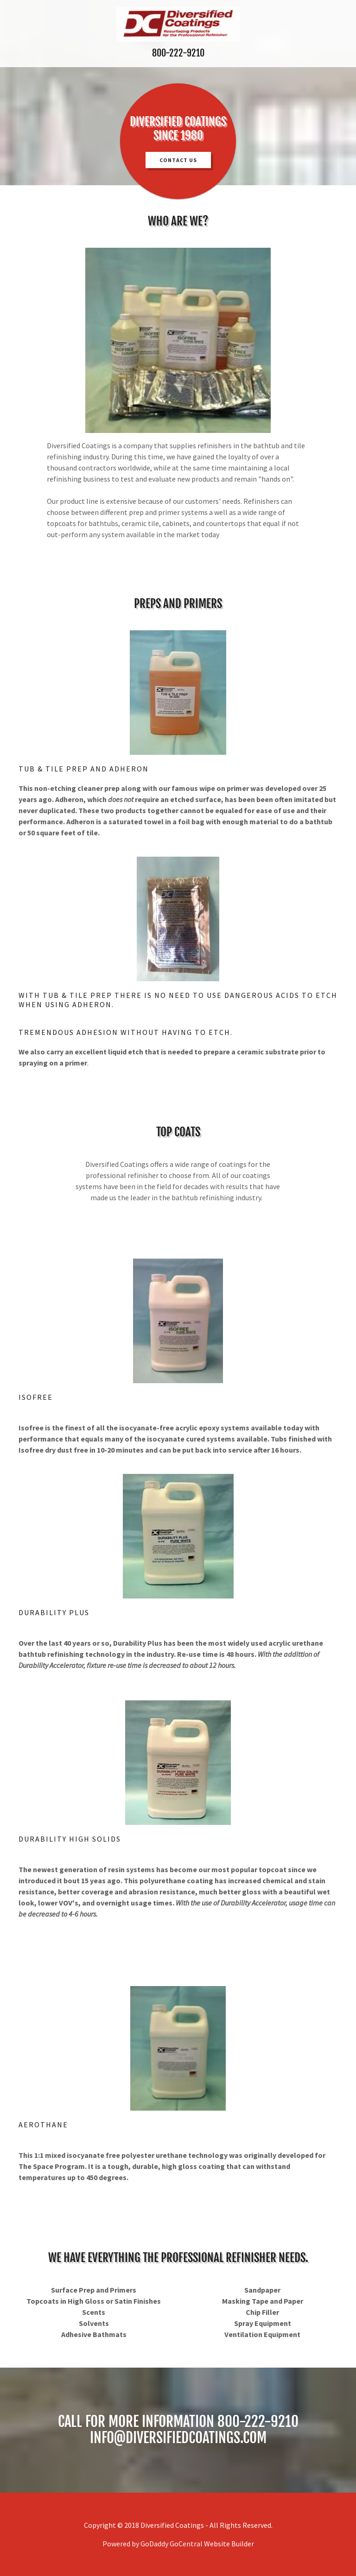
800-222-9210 (178, 53)
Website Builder (229, 2543)
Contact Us (178, 160)
